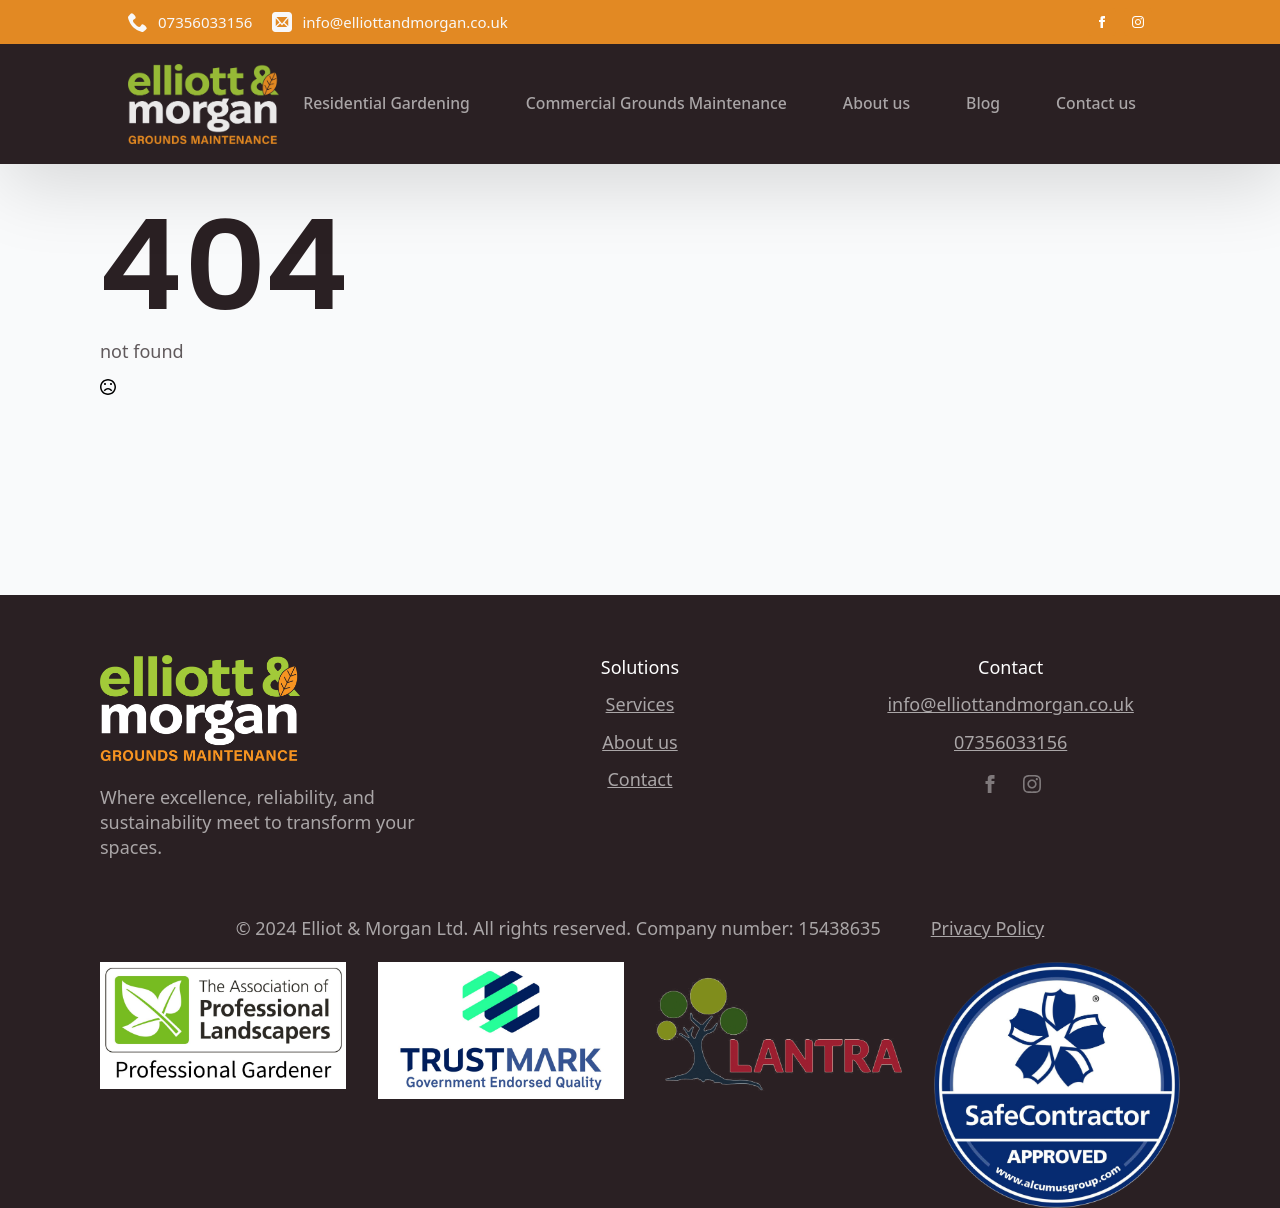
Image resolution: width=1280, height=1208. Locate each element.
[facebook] (1102, 22)
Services (640, 704)
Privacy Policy (988, 928)
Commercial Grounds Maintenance (656, 103)
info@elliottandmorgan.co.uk (1010, 704)
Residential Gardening (386, 103)
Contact (639, 779)
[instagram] (1138, 22)
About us (876, 103)
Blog (983, 103)
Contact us (1096, 103)
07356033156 (1010, 742)
